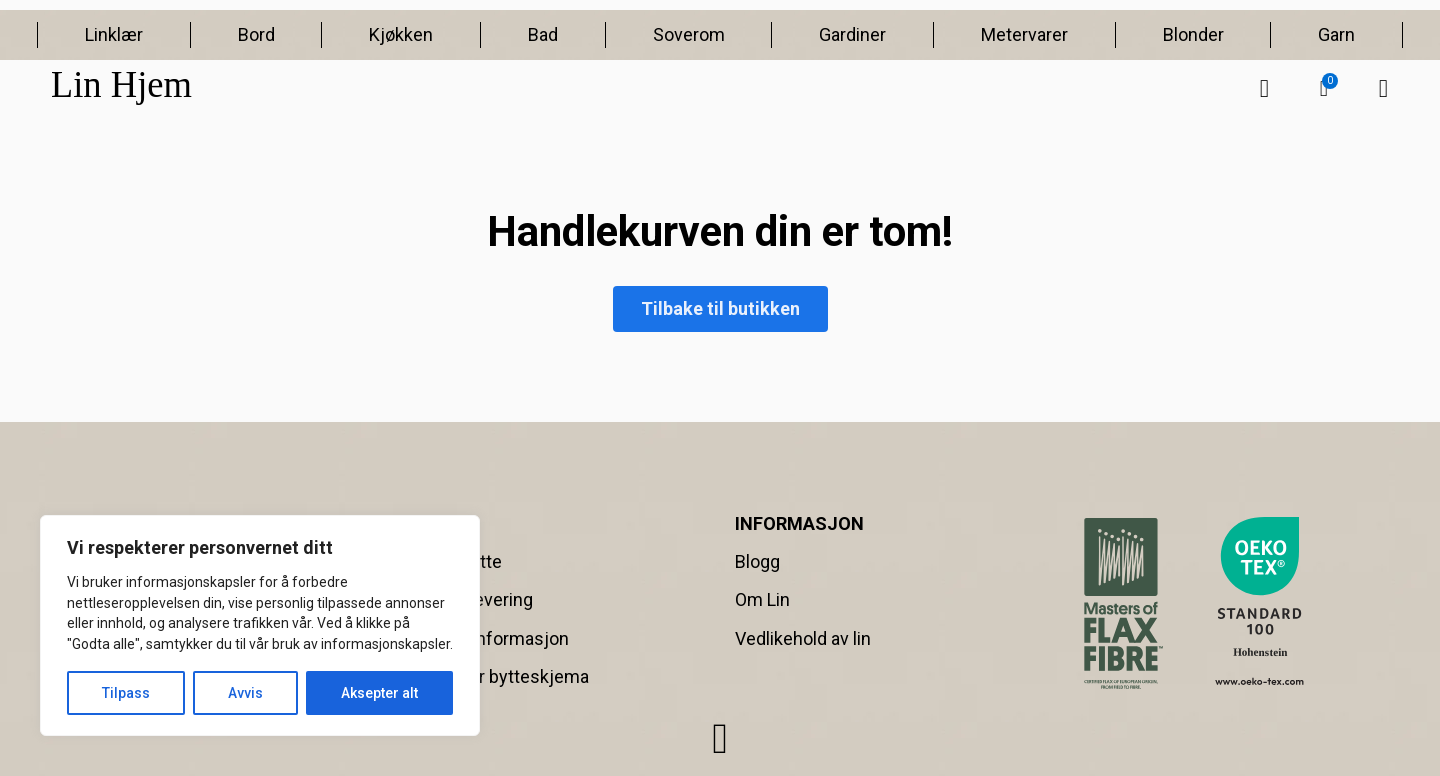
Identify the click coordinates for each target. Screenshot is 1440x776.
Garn (1336, 34)
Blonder (1193, 34)
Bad (543, 34)
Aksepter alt (379, 693)
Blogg (757, 561)
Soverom (689, 34)
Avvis (245, 693)
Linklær (114, 34)
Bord (256, 34)
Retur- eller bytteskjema (493, 676)
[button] (1324, 89)
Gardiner (852, 34)
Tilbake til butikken (720, 308)
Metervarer (1024, 34)
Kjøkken (401, 34)
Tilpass (126, 693)
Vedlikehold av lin (803, 638)
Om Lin (762, 599)
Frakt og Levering (465, 599)
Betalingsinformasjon (483, 638)
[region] (260, 625)
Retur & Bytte (450, 561)
